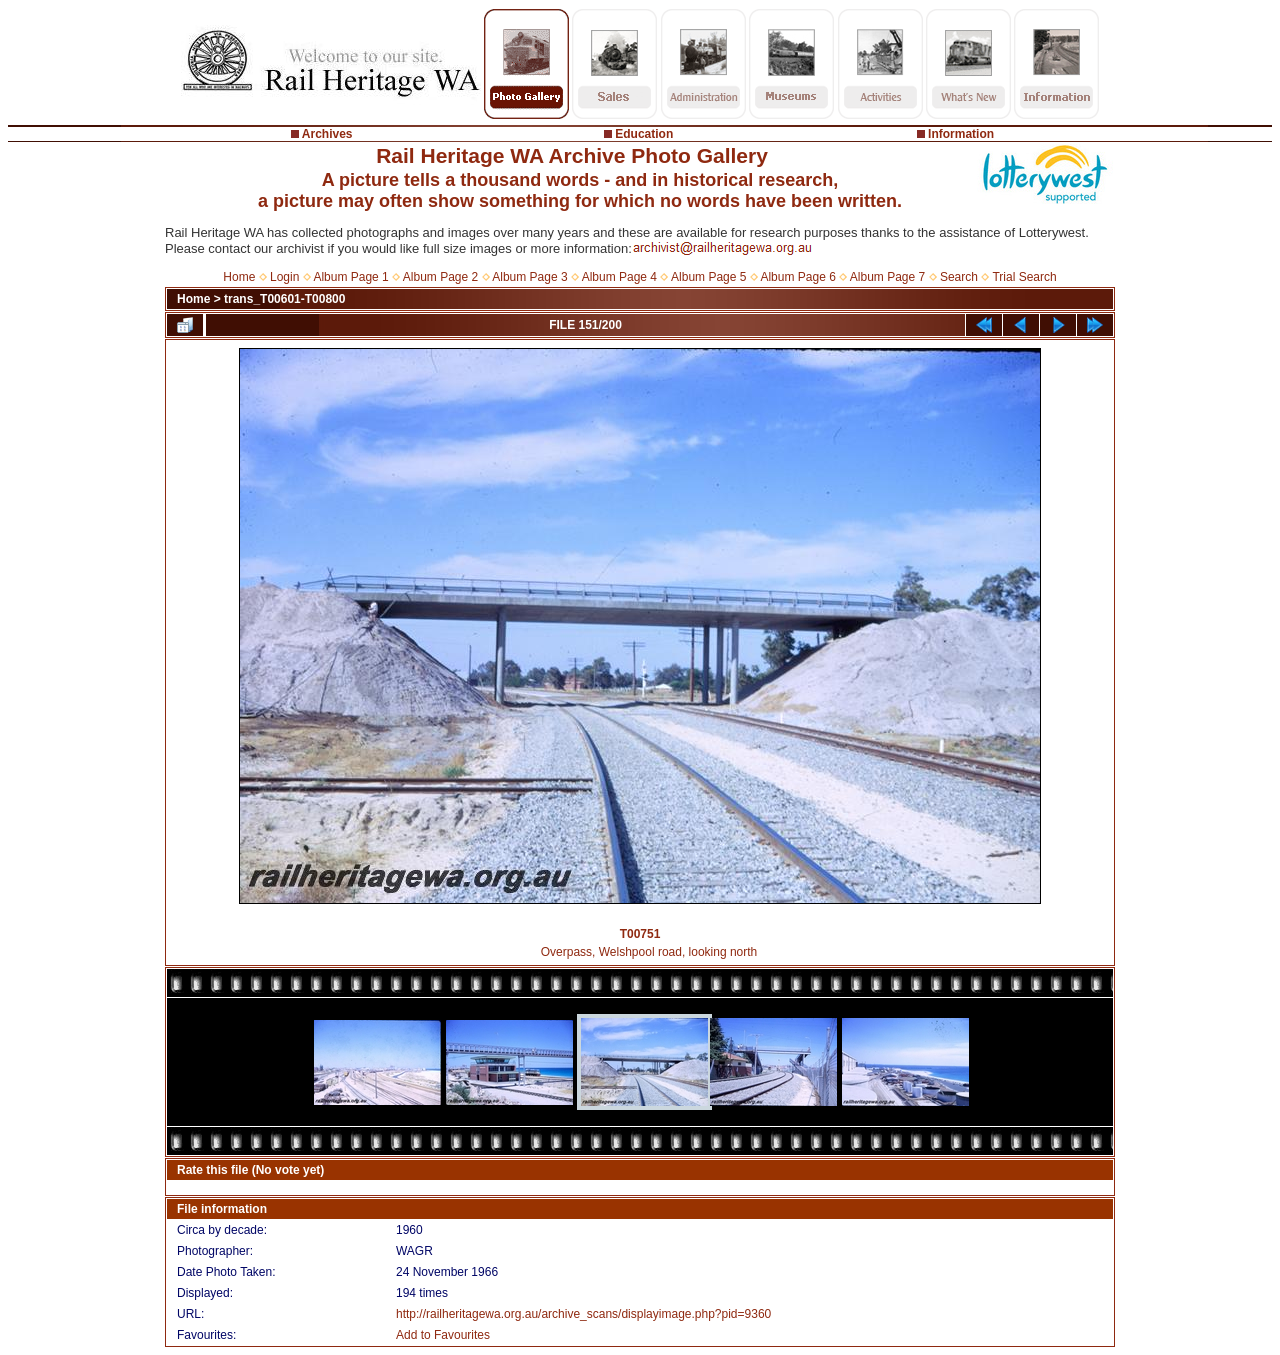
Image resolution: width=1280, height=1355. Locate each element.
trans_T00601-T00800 (284, 299)
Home (239, 277)
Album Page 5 (708, 277)
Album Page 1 (350, 277)
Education (644, 134)
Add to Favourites (443, 1335)
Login (284, 277)
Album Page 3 (529, 277)
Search (959, 277)
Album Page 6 (797, 277)
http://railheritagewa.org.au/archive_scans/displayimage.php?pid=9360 (583, 1314)
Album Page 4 (619, 277)
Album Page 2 (440, 277)
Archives (327, 134)
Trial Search (1024, 277)
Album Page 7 (887, 277)
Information (961, 134)
